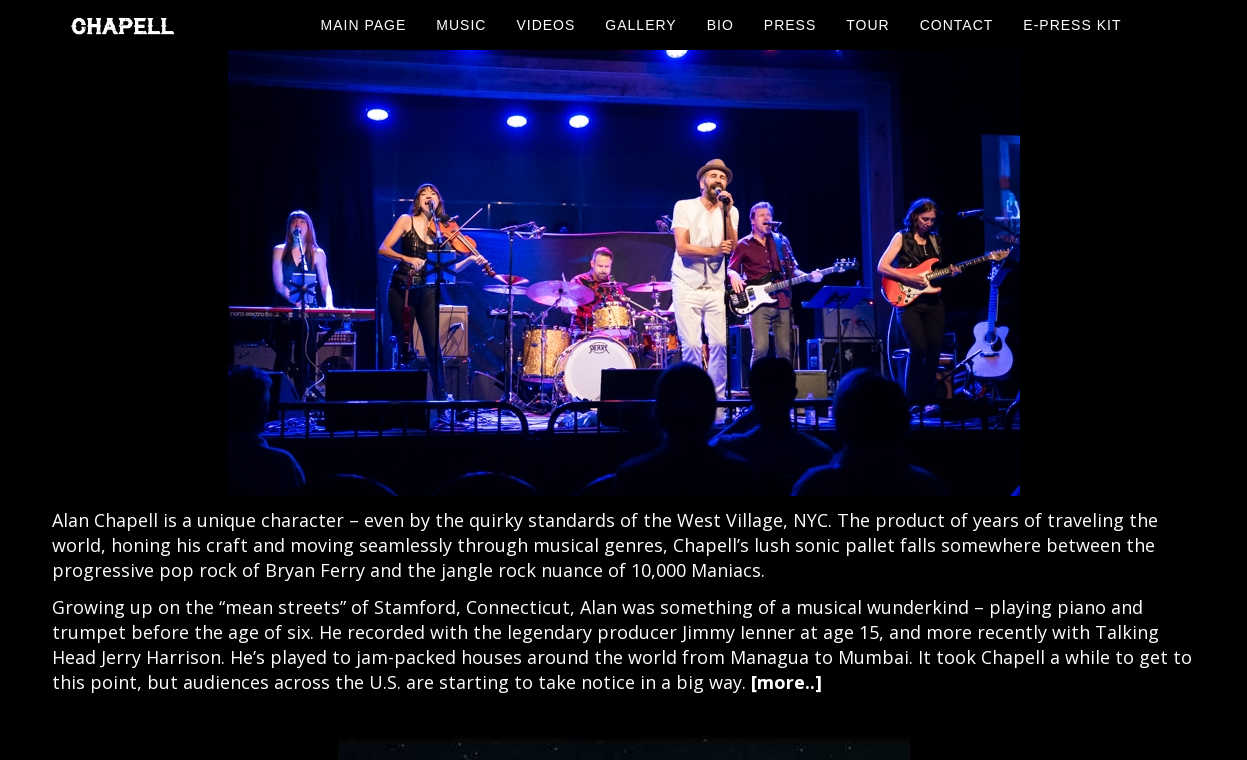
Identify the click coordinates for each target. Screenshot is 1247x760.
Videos (545, 25)
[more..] (786, 682)
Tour (867, 25)
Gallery (640, 25)
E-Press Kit (1072, 25)
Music (461, 25)
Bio (720, 25)
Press (790, 25)
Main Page (364, 25)
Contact (957, 25)
